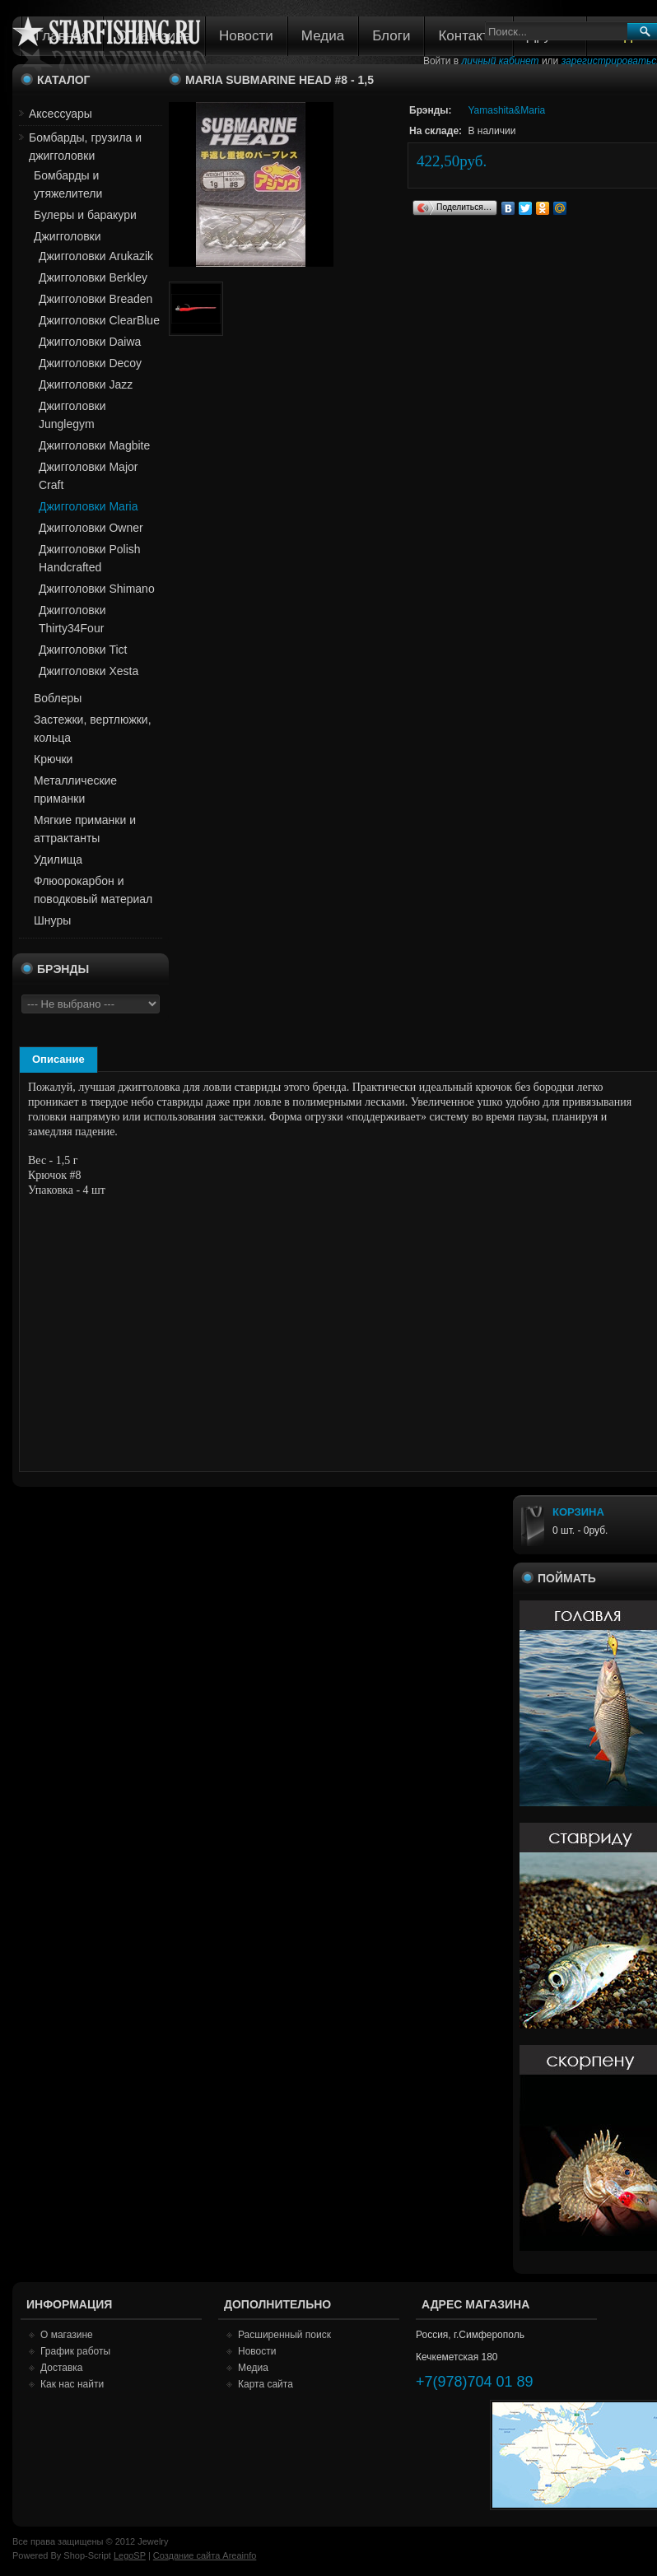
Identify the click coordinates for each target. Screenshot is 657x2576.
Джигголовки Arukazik (96, 256)
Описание (58, 1059)
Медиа (322, 36)
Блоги (391, 36)
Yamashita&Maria (506, 110)
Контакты (468, 36)
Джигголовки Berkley (93, 277)
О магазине (66, 2335)
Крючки (53, 759)
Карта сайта (265, 2384)
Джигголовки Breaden (95, 298)
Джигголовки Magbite (94, 445)
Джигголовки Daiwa (90, 341)
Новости (246, 36)
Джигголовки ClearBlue (99, 320)
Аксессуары (60, 113)
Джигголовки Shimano (97, 588)
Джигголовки (67, 236)
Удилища (58, 859)
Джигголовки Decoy (90, 363)
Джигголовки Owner (91, 527)
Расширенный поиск (284, 2335)
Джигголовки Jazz (86, 384)
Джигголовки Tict (83, 649)
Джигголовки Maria (88, 506)
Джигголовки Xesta (88, 671)
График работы (75, 2351)
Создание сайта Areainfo (205, 2555)
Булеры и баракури (85, 214)
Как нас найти (72, 2384)
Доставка (61, 2367)
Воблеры (58, 698)
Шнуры (52, 920)
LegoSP (130, 2555)
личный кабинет (500, 61)
